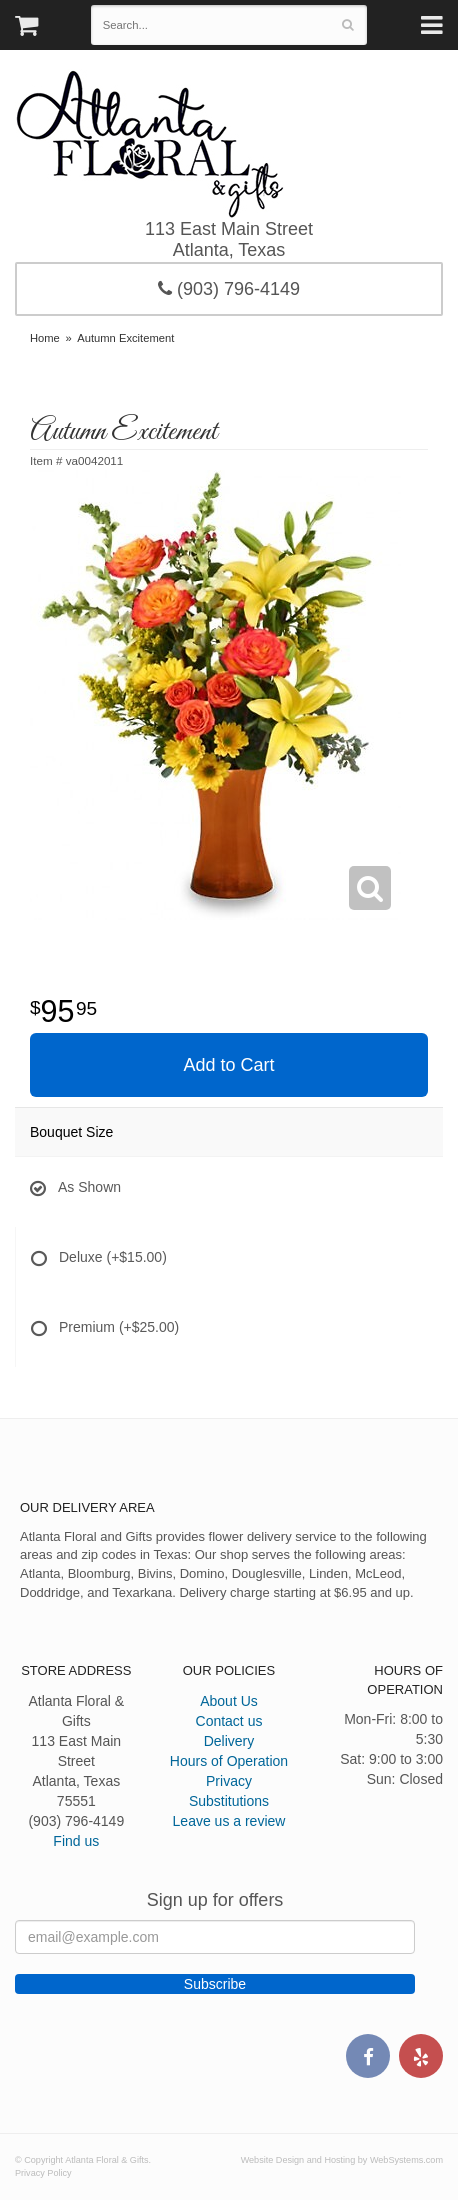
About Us (229, 1701)
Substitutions (229, 1801)
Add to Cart (228, 1065)
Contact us (229, 1721)
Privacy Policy (43, 2173)
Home (45, 338)
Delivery (229, 1741)
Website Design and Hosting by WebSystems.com (342, 2160)
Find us (76, 1841)
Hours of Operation (229, 1761)
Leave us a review (229, 1821)
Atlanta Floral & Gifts (149, 144)
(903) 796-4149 (229, 289)
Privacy (229, 1781)
